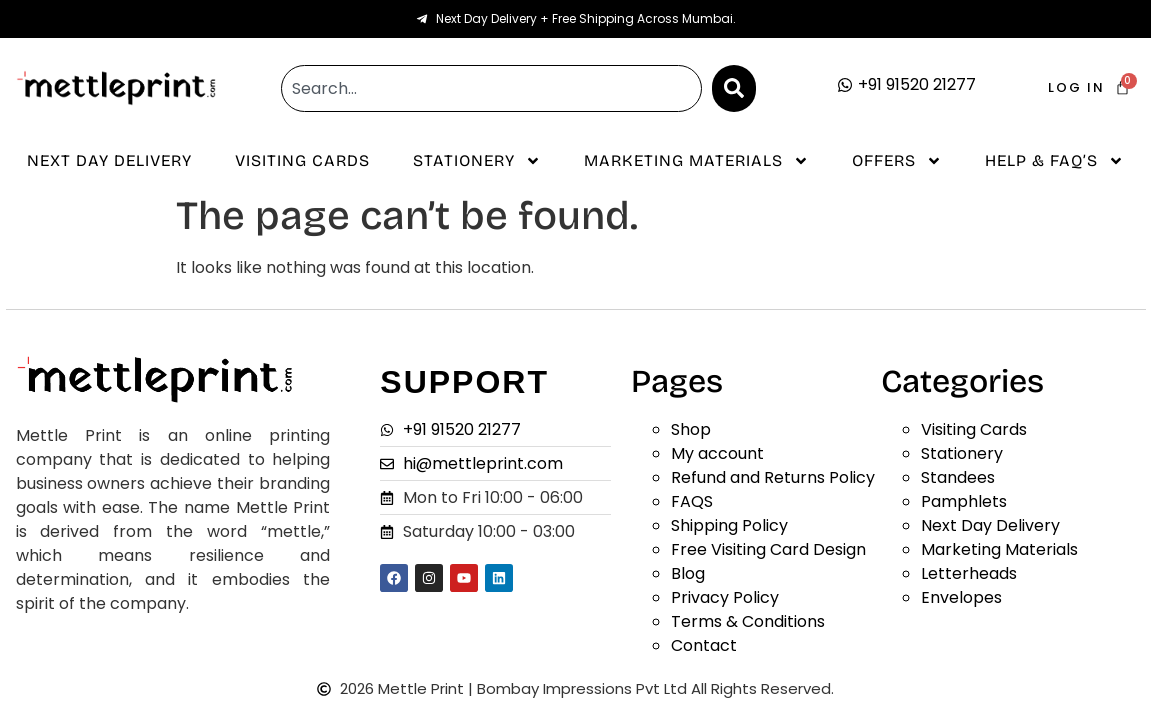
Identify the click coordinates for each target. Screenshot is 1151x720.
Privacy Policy (725, 597)
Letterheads (969, 573)
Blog (688, 573)
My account (717, 453)
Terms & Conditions (748, 621)
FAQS (692, 501)
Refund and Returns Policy (773, 477)
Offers (897, 161)
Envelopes (961, 597)
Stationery (477, 161)
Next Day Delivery (109, 160)
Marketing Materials (696, 161)
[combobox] (491, 88)
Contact (704, 645)
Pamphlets (964, 501)
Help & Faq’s (1054, 161)
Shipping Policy (729, 525)
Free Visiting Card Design (768, 549)
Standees (958, 477)
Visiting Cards (302, 160)
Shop (691, 429)
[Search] (734, 88)
